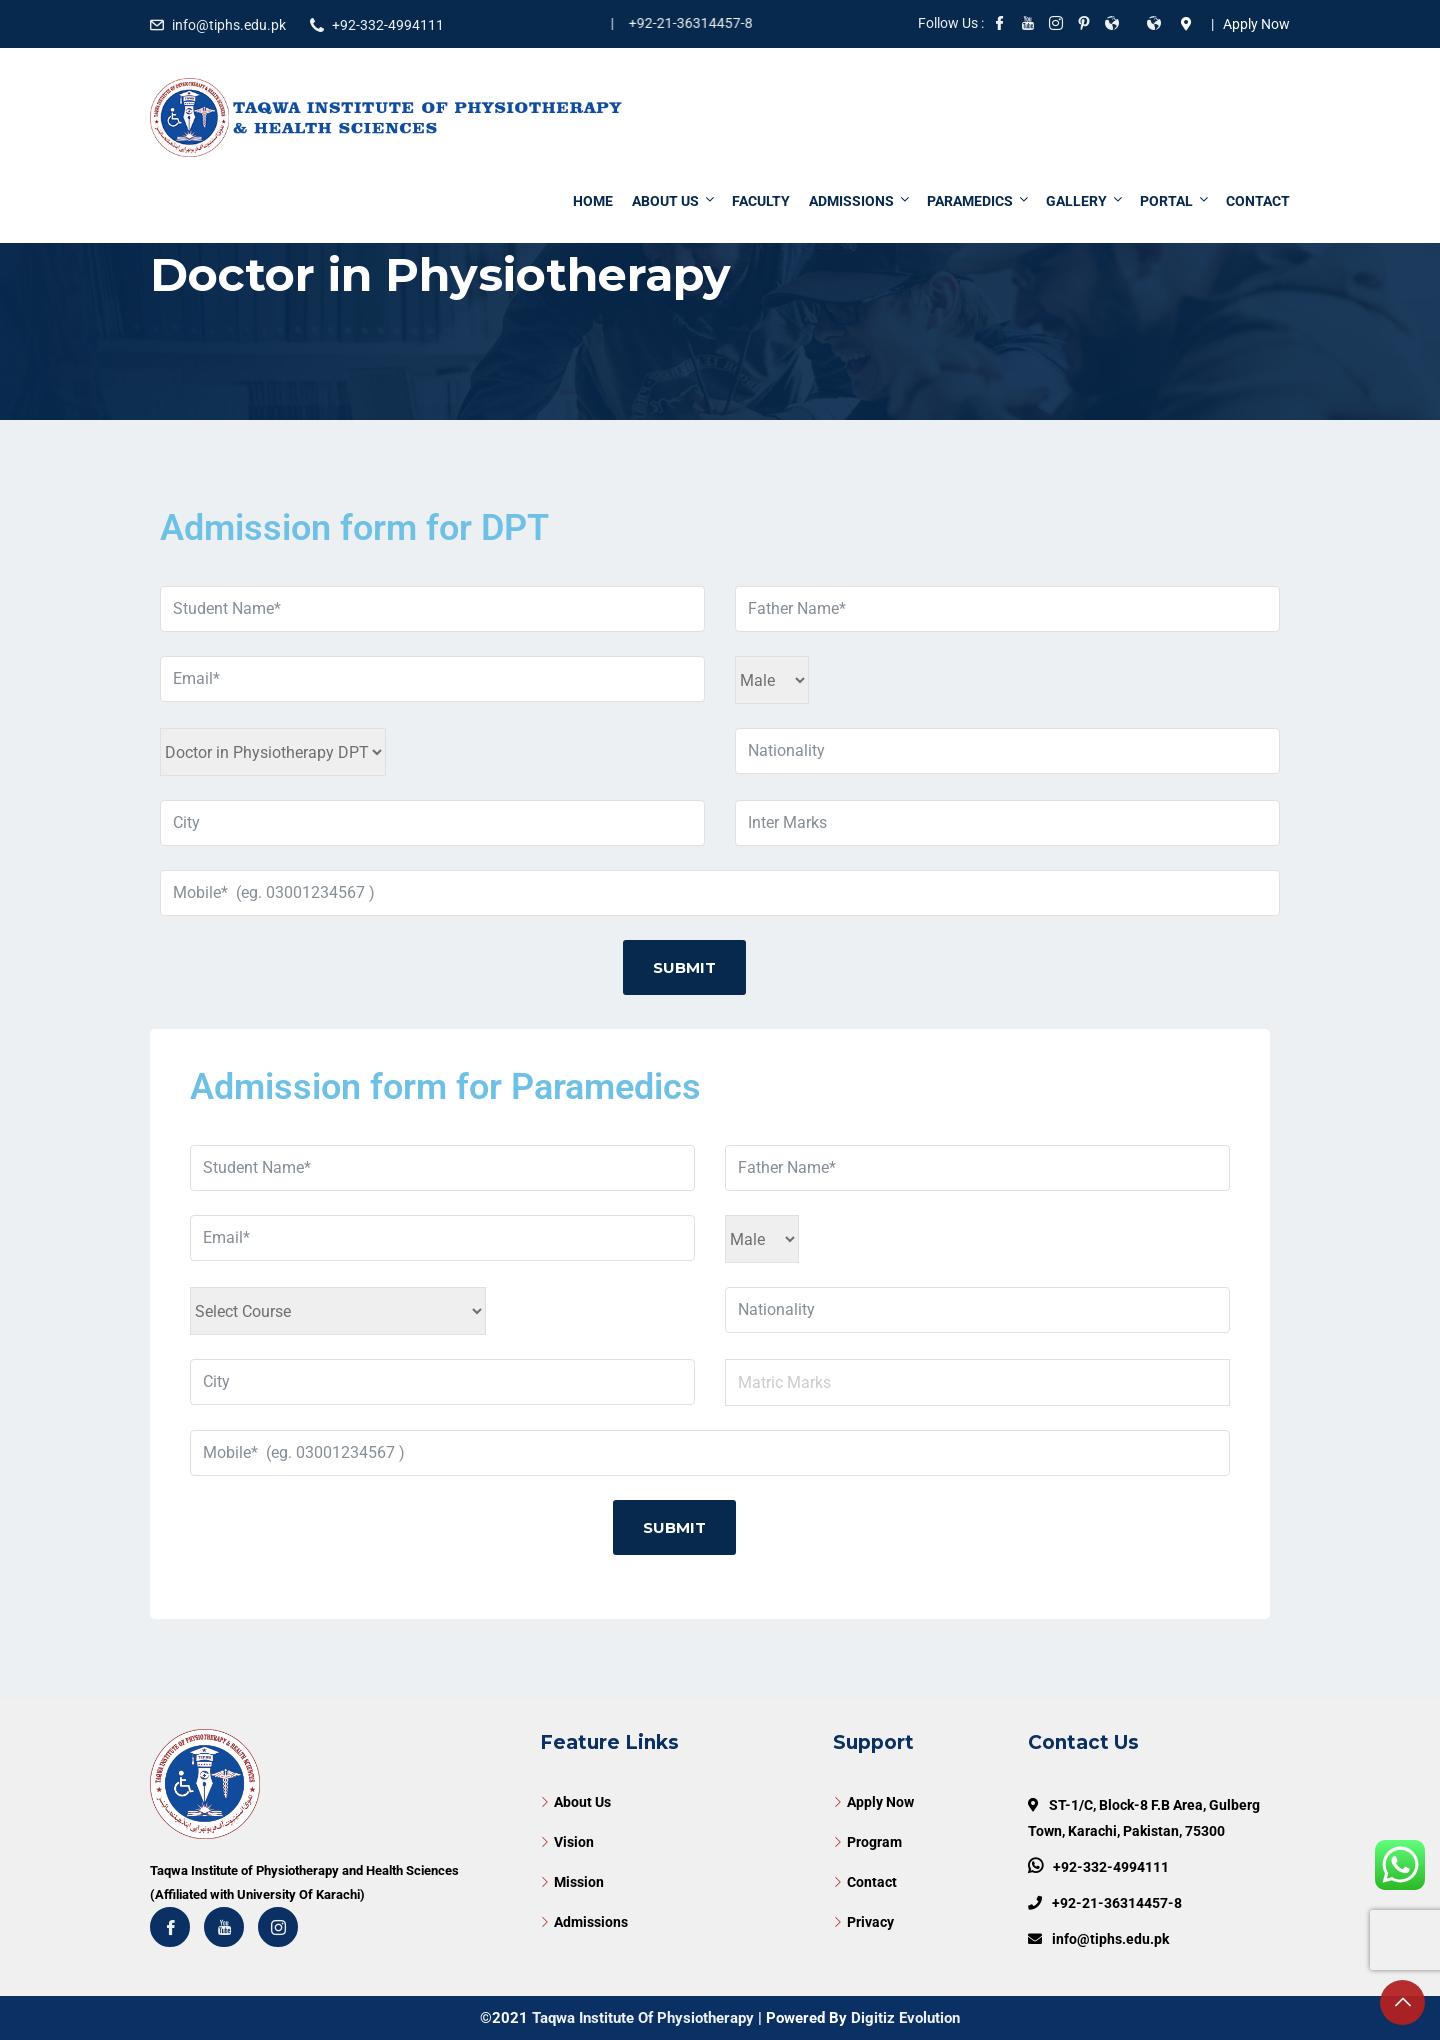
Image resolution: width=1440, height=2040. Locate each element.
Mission (579, 1882)
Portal (1175, 200)
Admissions (860, 200)
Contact (1258, 201)
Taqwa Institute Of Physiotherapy (643, 2018)
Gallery (1085, 200)
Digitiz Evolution (905, 2018)
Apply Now (880, 1802)
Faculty (761, 201)
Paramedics (979, 200)
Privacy (870, 1922)
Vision (574, 1842)
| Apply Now (1247, 24)
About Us (674, 200)
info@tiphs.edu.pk (229, 25)
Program (874, 1842)
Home (593, 201)
